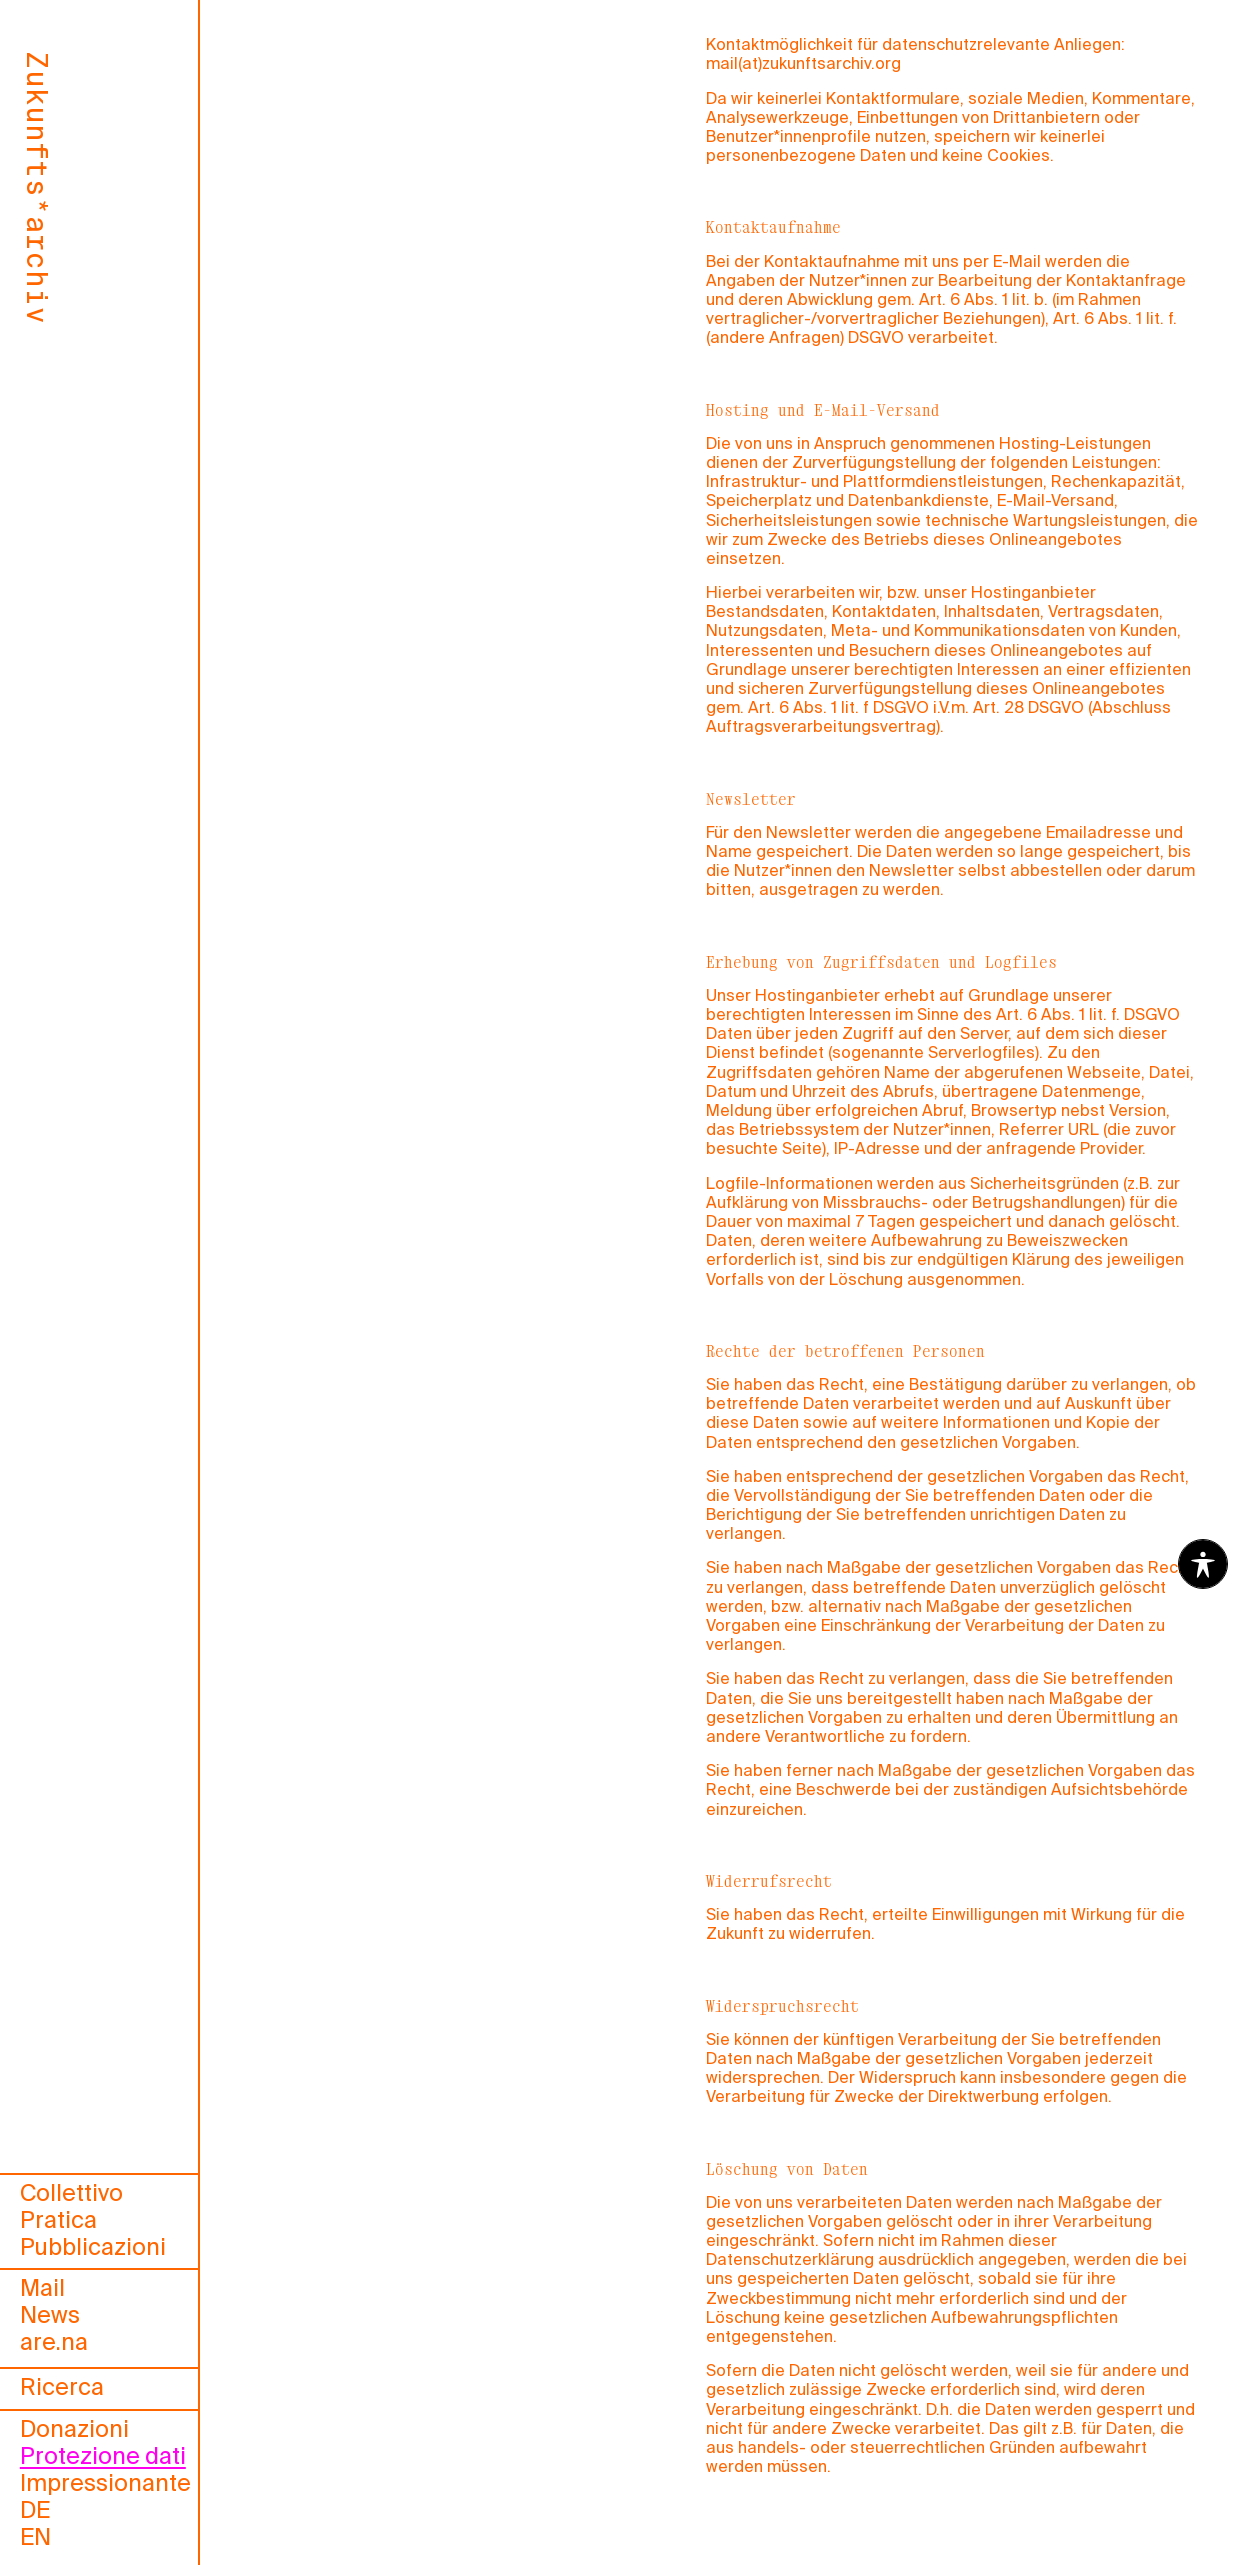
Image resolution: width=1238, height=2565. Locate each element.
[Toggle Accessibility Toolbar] (1203, 1564)
